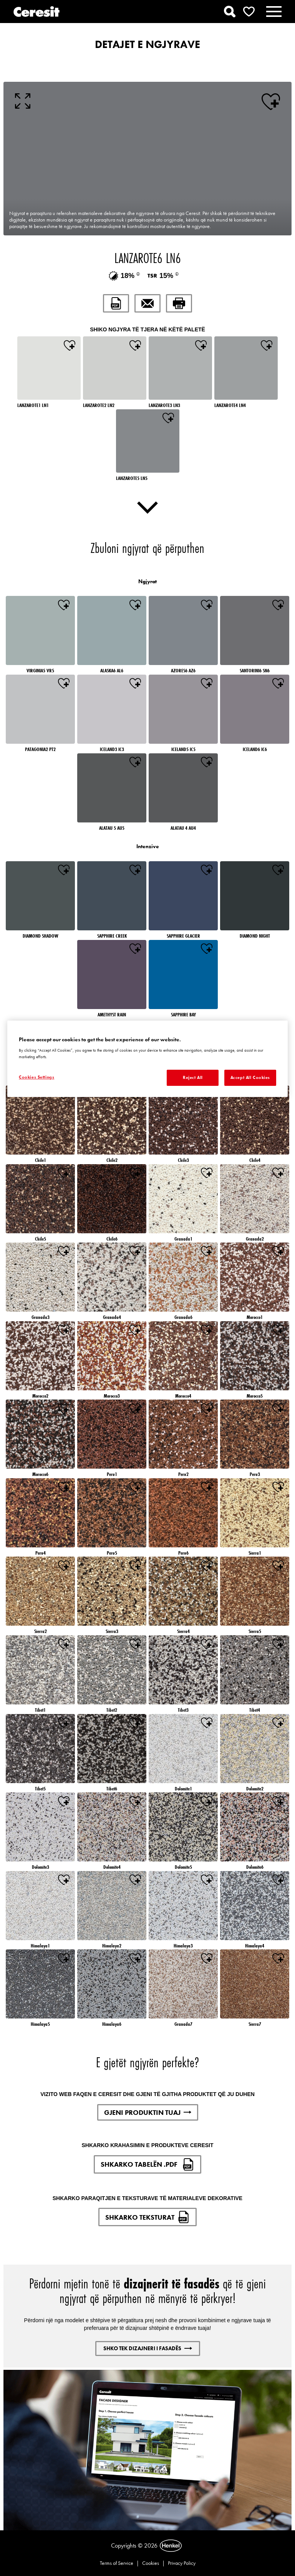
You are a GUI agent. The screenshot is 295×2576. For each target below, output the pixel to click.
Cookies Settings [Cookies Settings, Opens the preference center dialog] (36, 1077)
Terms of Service (116, 2562)
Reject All (193, 1077)
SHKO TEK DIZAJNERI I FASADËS (147, 2348)
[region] (147, 1059)
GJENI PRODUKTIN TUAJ (147, 2112)
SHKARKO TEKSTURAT (147, 2217)
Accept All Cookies (250, 1077)
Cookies (150, 2562)
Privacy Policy (182, 2562)
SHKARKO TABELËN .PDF (147, 2164)
